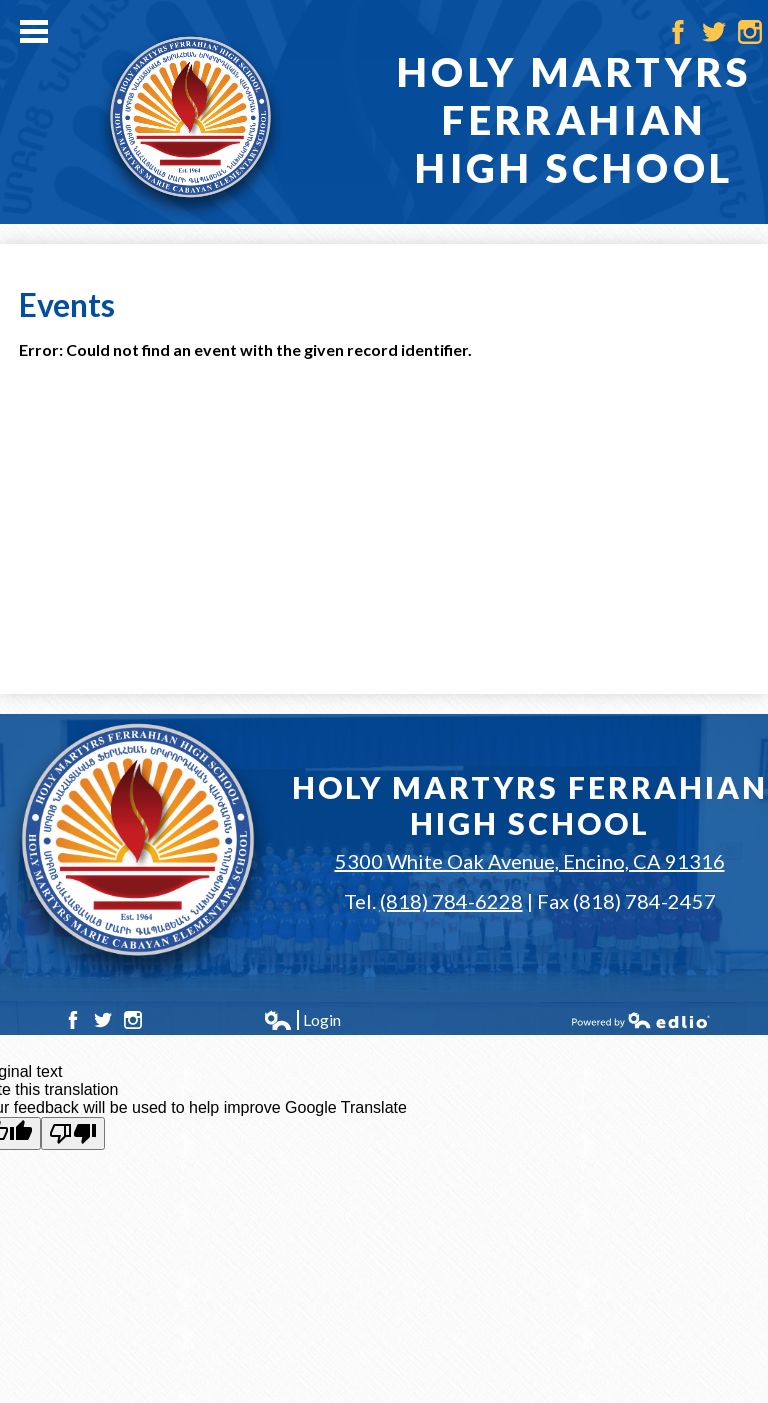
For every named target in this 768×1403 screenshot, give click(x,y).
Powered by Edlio (641, 1020)
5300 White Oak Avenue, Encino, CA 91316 (530, 861)
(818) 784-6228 (451, 901)
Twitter (714, 32)
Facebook (678, 32)
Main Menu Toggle (34, 31)
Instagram (750, 32)
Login (302, 1020)
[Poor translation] (73, 1133)
